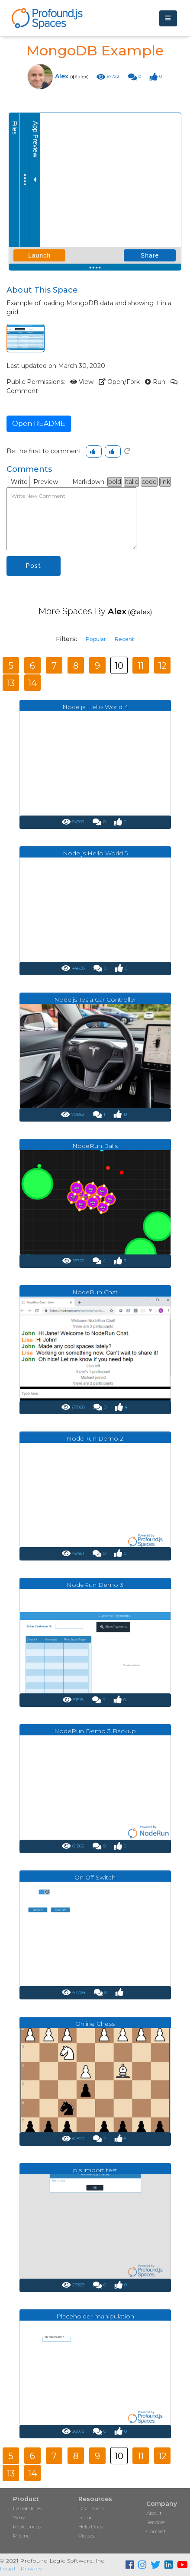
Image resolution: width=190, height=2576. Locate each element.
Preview (45, 482)
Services (155, 2522)
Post (33, 565)
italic (131, 482)
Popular (96, 639)
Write (19, 482)
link (165, 482)
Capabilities (27, 2508)
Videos (86, 2535)
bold (114, 482)
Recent (124, 639)
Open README (38, 423)
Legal (8, 2568)
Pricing (22, 2535)
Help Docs (90, 2526)
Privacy (31, 2568)
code (149, 482)
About (154, 2513)
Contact (156, 2531)
